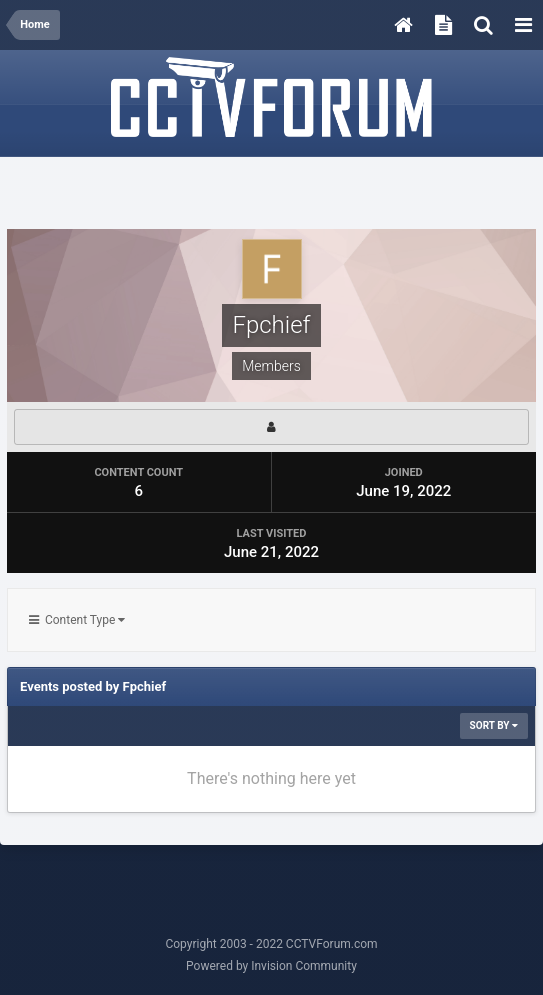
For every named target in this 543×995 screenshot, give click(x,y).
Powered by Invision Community (271, 966)
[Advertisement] (272, 194)
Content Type (77, 620)
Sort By (494, 725)
